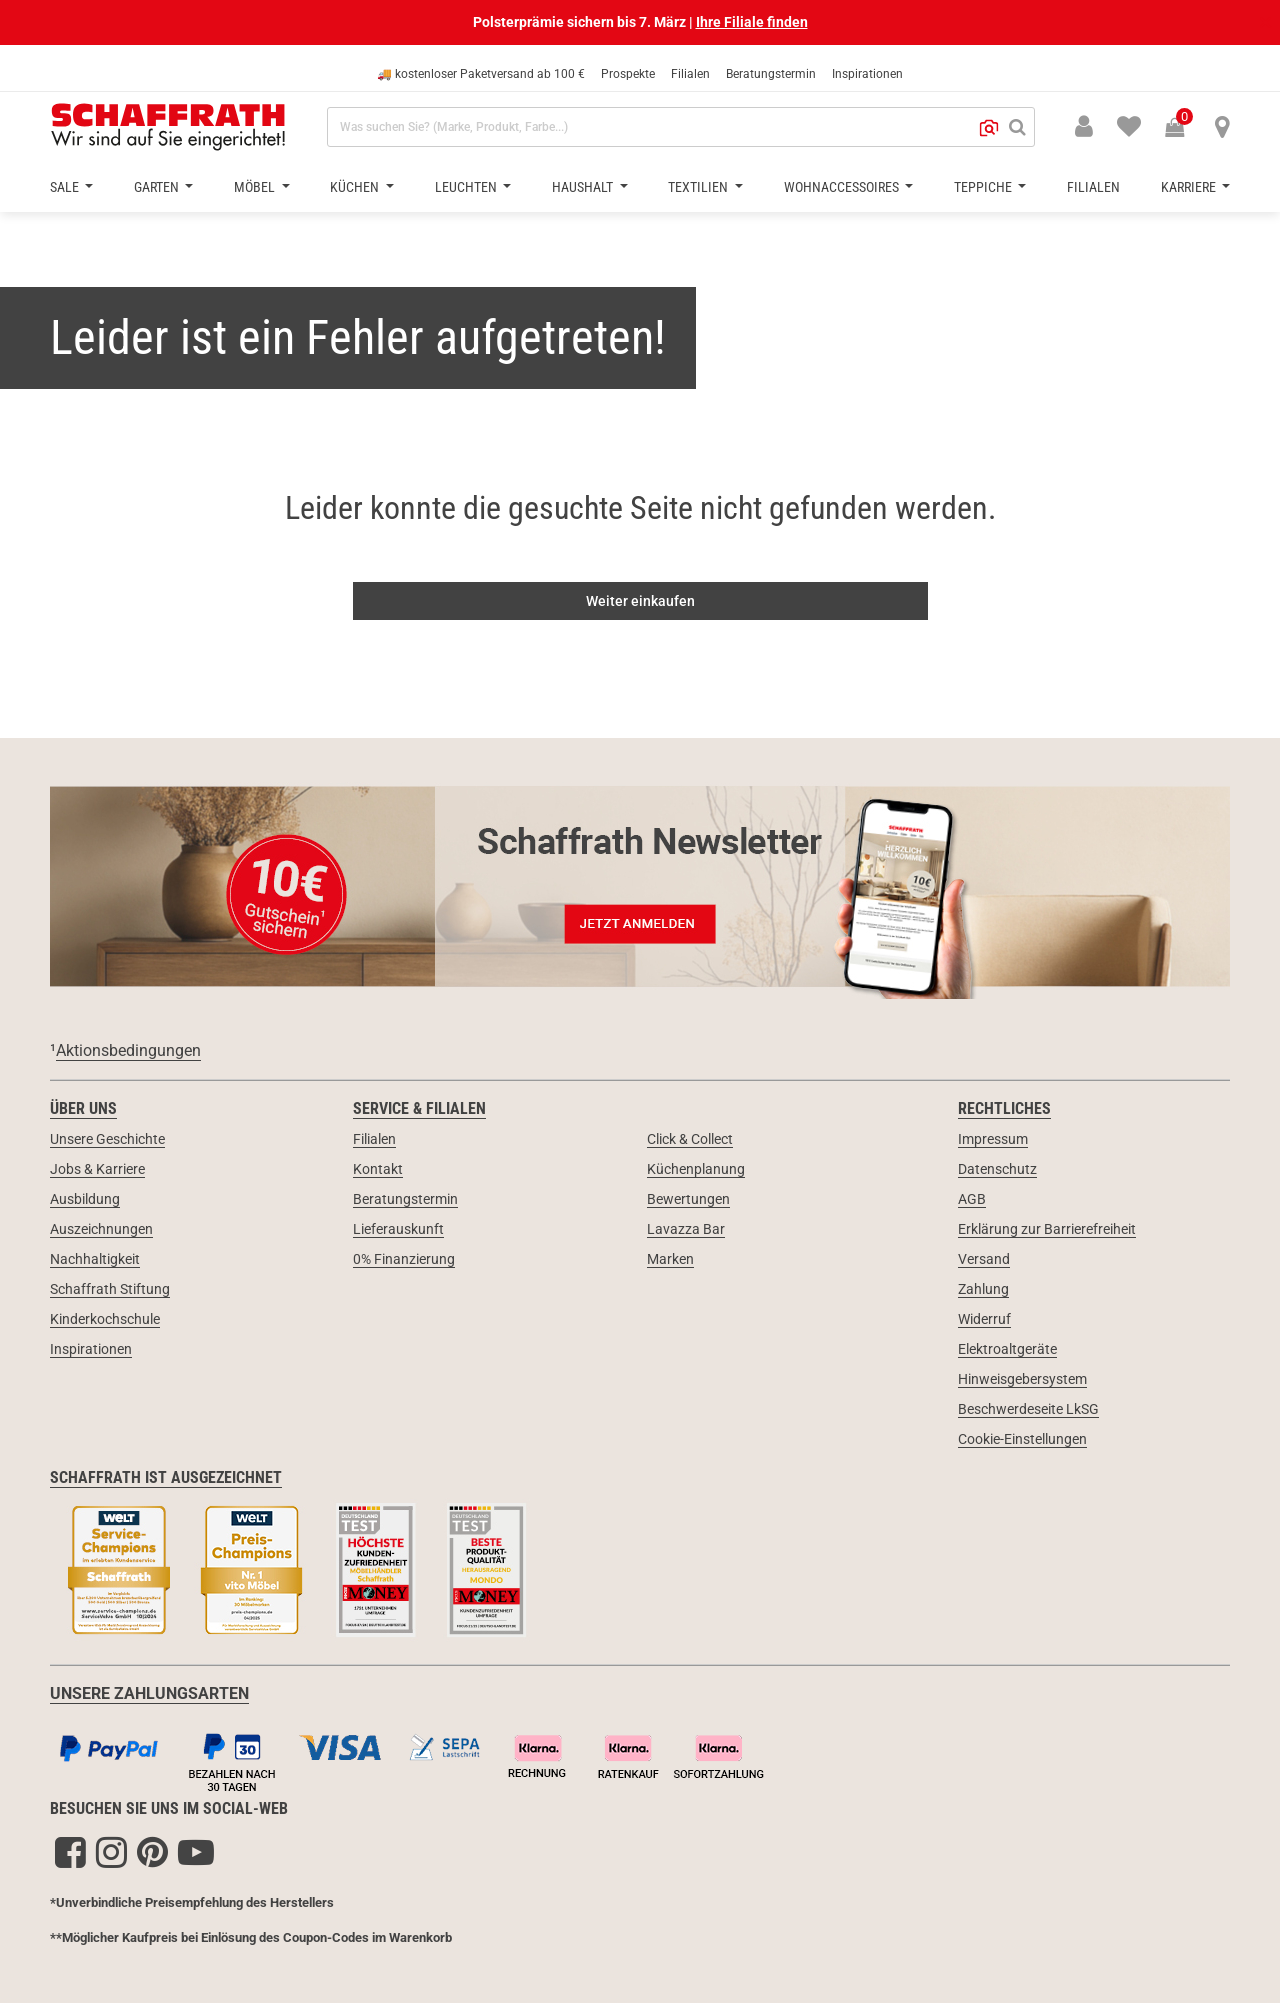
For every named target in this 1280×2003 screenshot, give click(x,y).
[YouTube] (196, 1852)
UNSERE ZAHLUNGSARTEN (149, 1693)
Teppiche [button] (984, 187)
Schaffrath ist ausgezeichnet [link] (166, 1477)
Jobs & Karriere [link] (97, 1169)
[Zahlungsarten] (640, 1759)
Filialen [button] (1093, 187)
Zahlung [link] (983, 1289)
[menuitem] (1117, 125)
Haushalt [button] (584, 187)
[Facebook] (70, 1852)
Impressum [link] (993, 1139)
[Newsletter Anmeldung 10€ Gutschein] (640, 886)
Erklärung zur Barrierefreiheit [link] (1047, 1229)
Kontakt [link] (378, 1169)
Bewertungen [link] (688, 1199)
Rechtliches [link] (1004, 1108)
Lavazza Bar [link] (686, 1229)
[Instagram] (111, 1852)
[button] (989, 127)
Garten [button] (158, 187)
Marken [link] (670, 1259)
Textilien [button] (699, 187)
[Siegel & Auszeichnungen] (640, 1572)
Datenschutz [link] (997, 1169)
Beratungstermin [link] (405, 1199)
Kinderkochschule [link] (105, 1319)
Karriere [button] (1190, 187)
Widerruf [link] (984, 1319)
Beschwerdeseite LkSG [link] (1028, 1409)
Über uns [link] (83, 1108)
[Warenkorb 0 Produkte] (1185, 129)
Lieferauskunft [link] (398, 1229)
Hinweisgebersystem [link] (1022, 1379)
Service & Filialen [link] (419, 1108)
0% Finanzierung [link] (404, 1259)
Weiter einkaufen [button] (640, 601)
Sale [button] (66, 187)
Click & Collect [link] (690, 1139)
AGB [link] (972, 1199)
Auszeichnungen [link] (101, 1229)
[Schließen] (1264, 22)
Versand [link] (984, 1259)
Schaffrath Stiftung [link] (110, 1289)
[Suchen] (1017, 127)
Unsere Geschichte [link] (107, 1139)
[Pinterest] (152, 1852)
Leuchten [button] (467, 187)
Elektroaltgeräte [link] (1007, 1349)
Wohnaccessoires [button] (843, 187)
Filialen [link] (374, 1139)
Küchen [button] (356, 187)
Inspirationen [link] (91, 1349)
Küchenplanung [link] (696, 1169)
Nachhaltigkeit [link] (95, 1259)
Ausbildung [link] (85, 1199)
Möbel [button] (256, 187)
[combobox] (681, 127)
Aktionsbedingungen (128, 1050)
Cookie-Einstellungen (1022, 1439)
